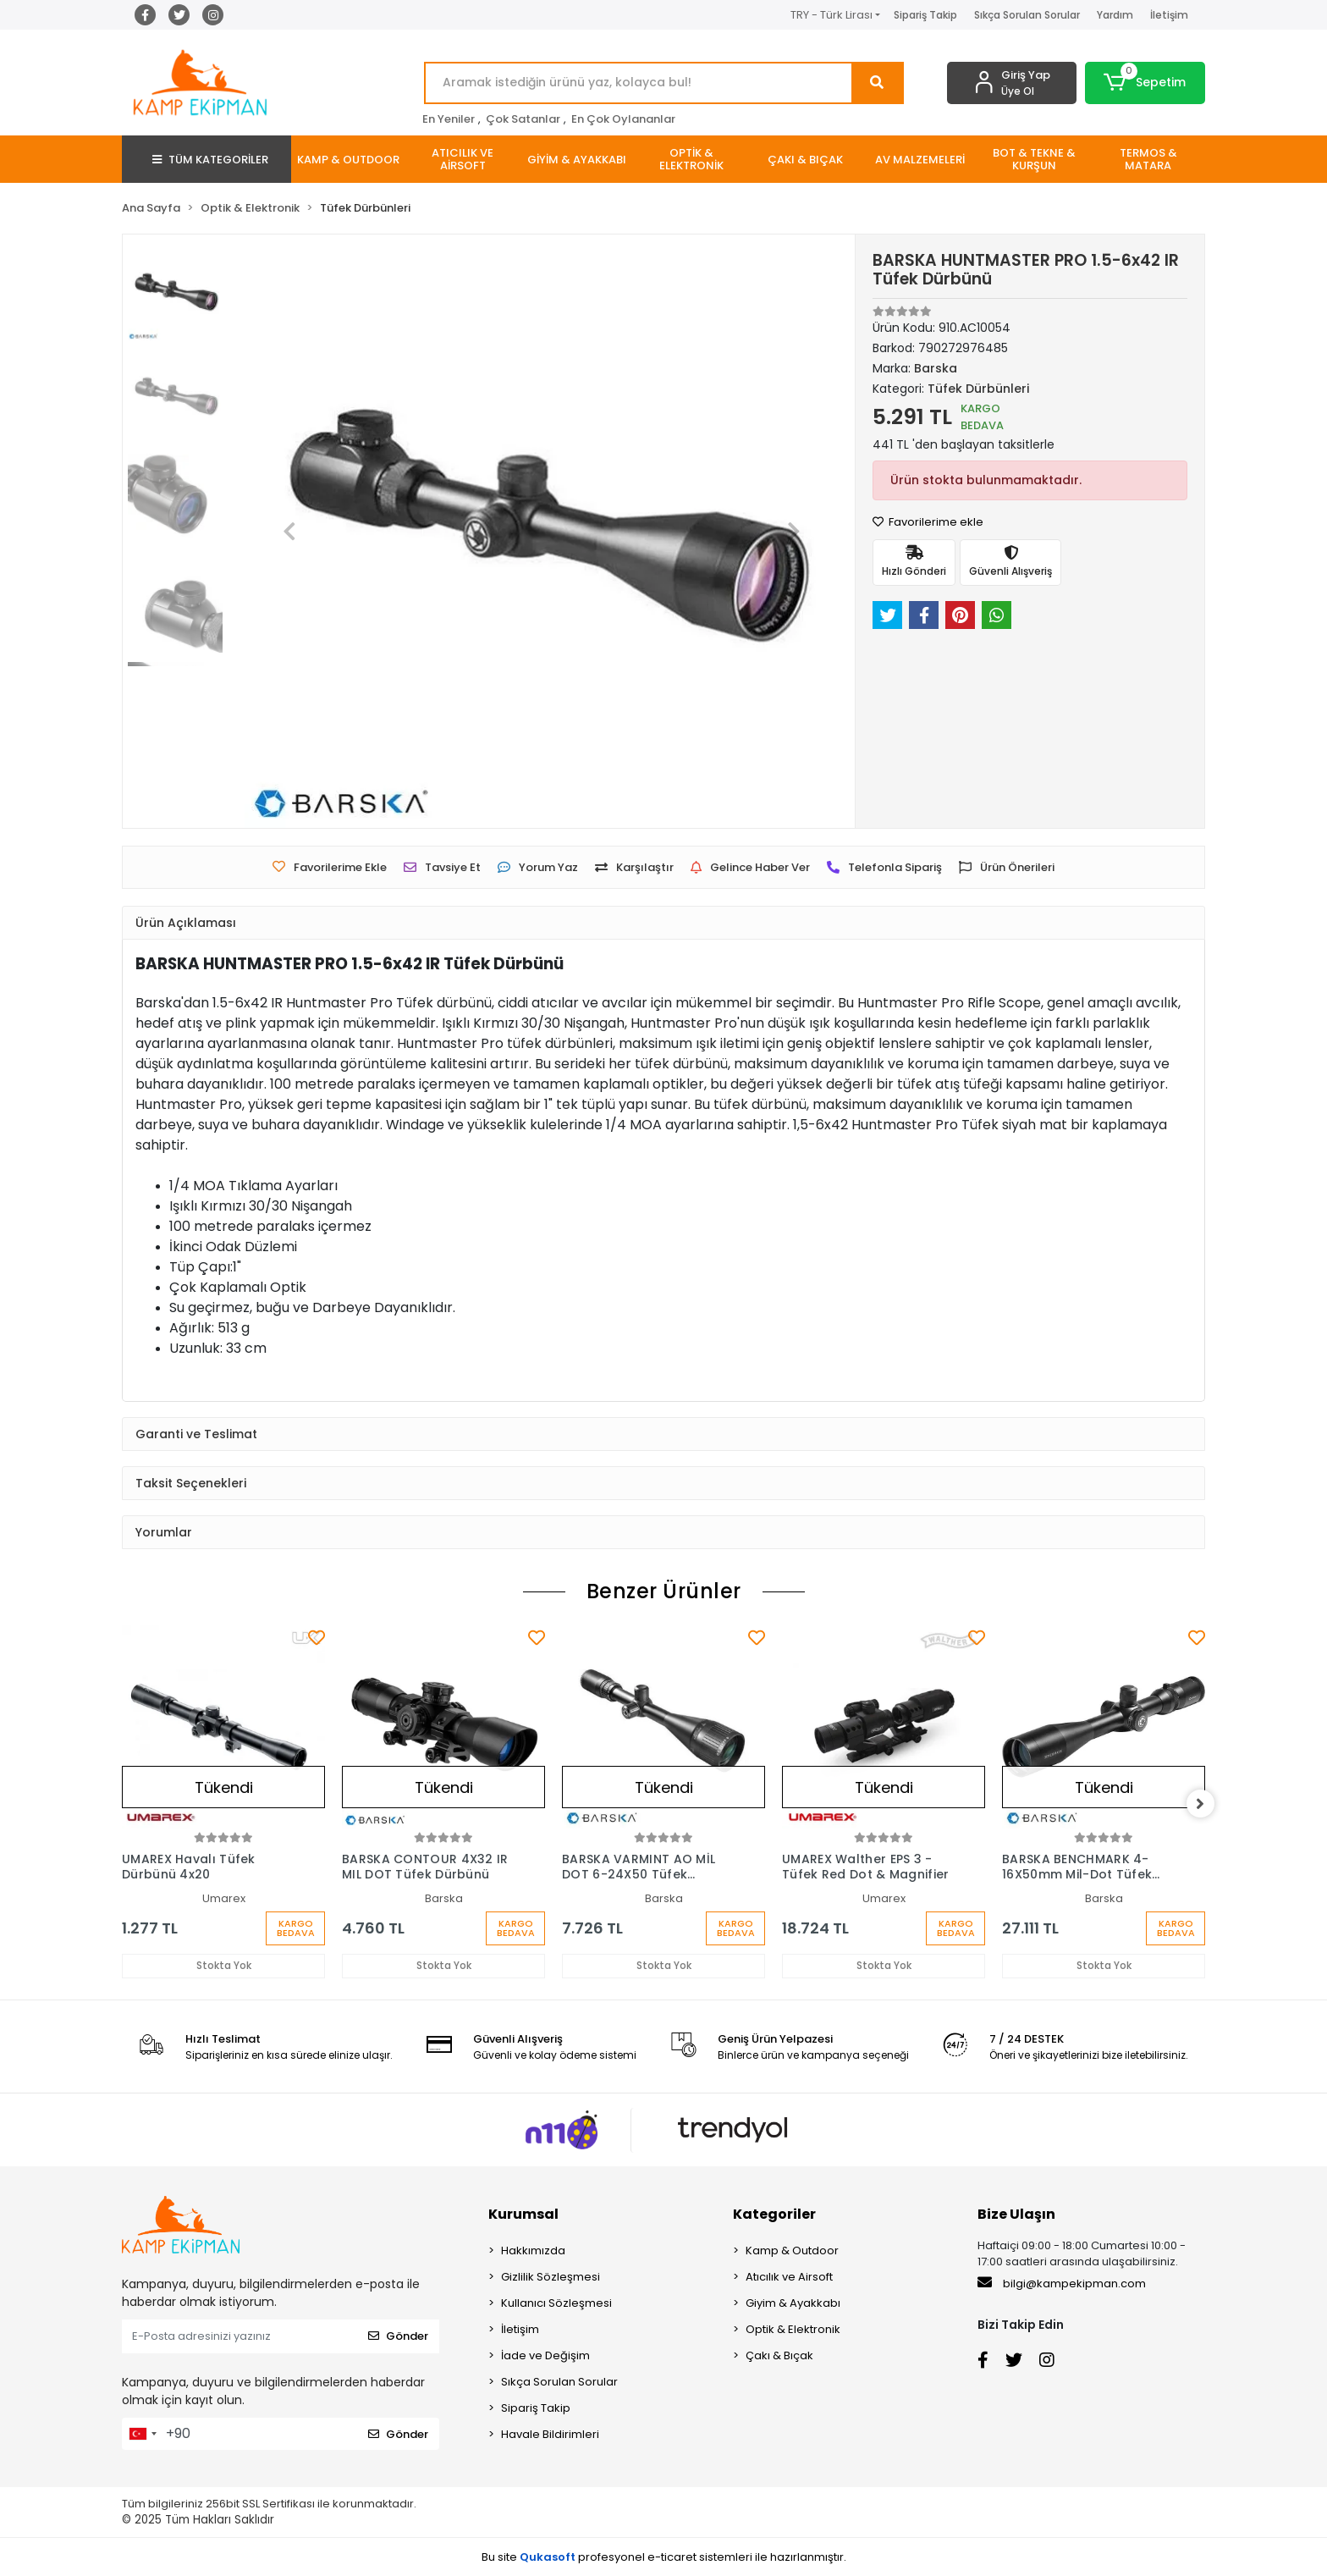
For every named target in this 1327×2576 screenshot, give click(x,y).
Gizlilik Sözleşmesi (550, 2277)
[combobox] (142, 2434)
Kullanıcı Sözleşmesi (556, 2303)
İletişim (1169, 15)
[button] (1145, 83)
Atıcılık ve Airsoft (789, 2277)
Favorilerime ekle (928, 522)
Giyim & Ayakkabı (793, 2303)
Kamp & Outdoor (792, 2250)
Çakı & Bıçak (779, 2355)
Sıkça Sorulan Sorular (1027, 15)
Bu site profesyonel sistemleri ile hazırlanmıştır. (664, 2557)
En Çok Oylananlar (623, 119)
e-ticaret (672, 2557)
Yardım (1115, 15)
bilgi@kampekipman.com (1061, 2283)
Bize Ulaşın (1016, 2214)
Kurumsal (523, 2214)
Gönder (398, 2336)
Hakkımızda (533, 2250)
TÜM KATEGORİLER (210, 160)
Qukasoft (547, 2557)
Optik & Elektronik (793, 2329)
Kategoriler (774, 2214)
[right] (1205, 1804)
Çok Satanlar (523, 119)
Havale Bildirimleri (550, 2434)
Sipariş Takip (925, 15)
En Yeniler (448, 119)
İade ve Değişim (545, 2355)
